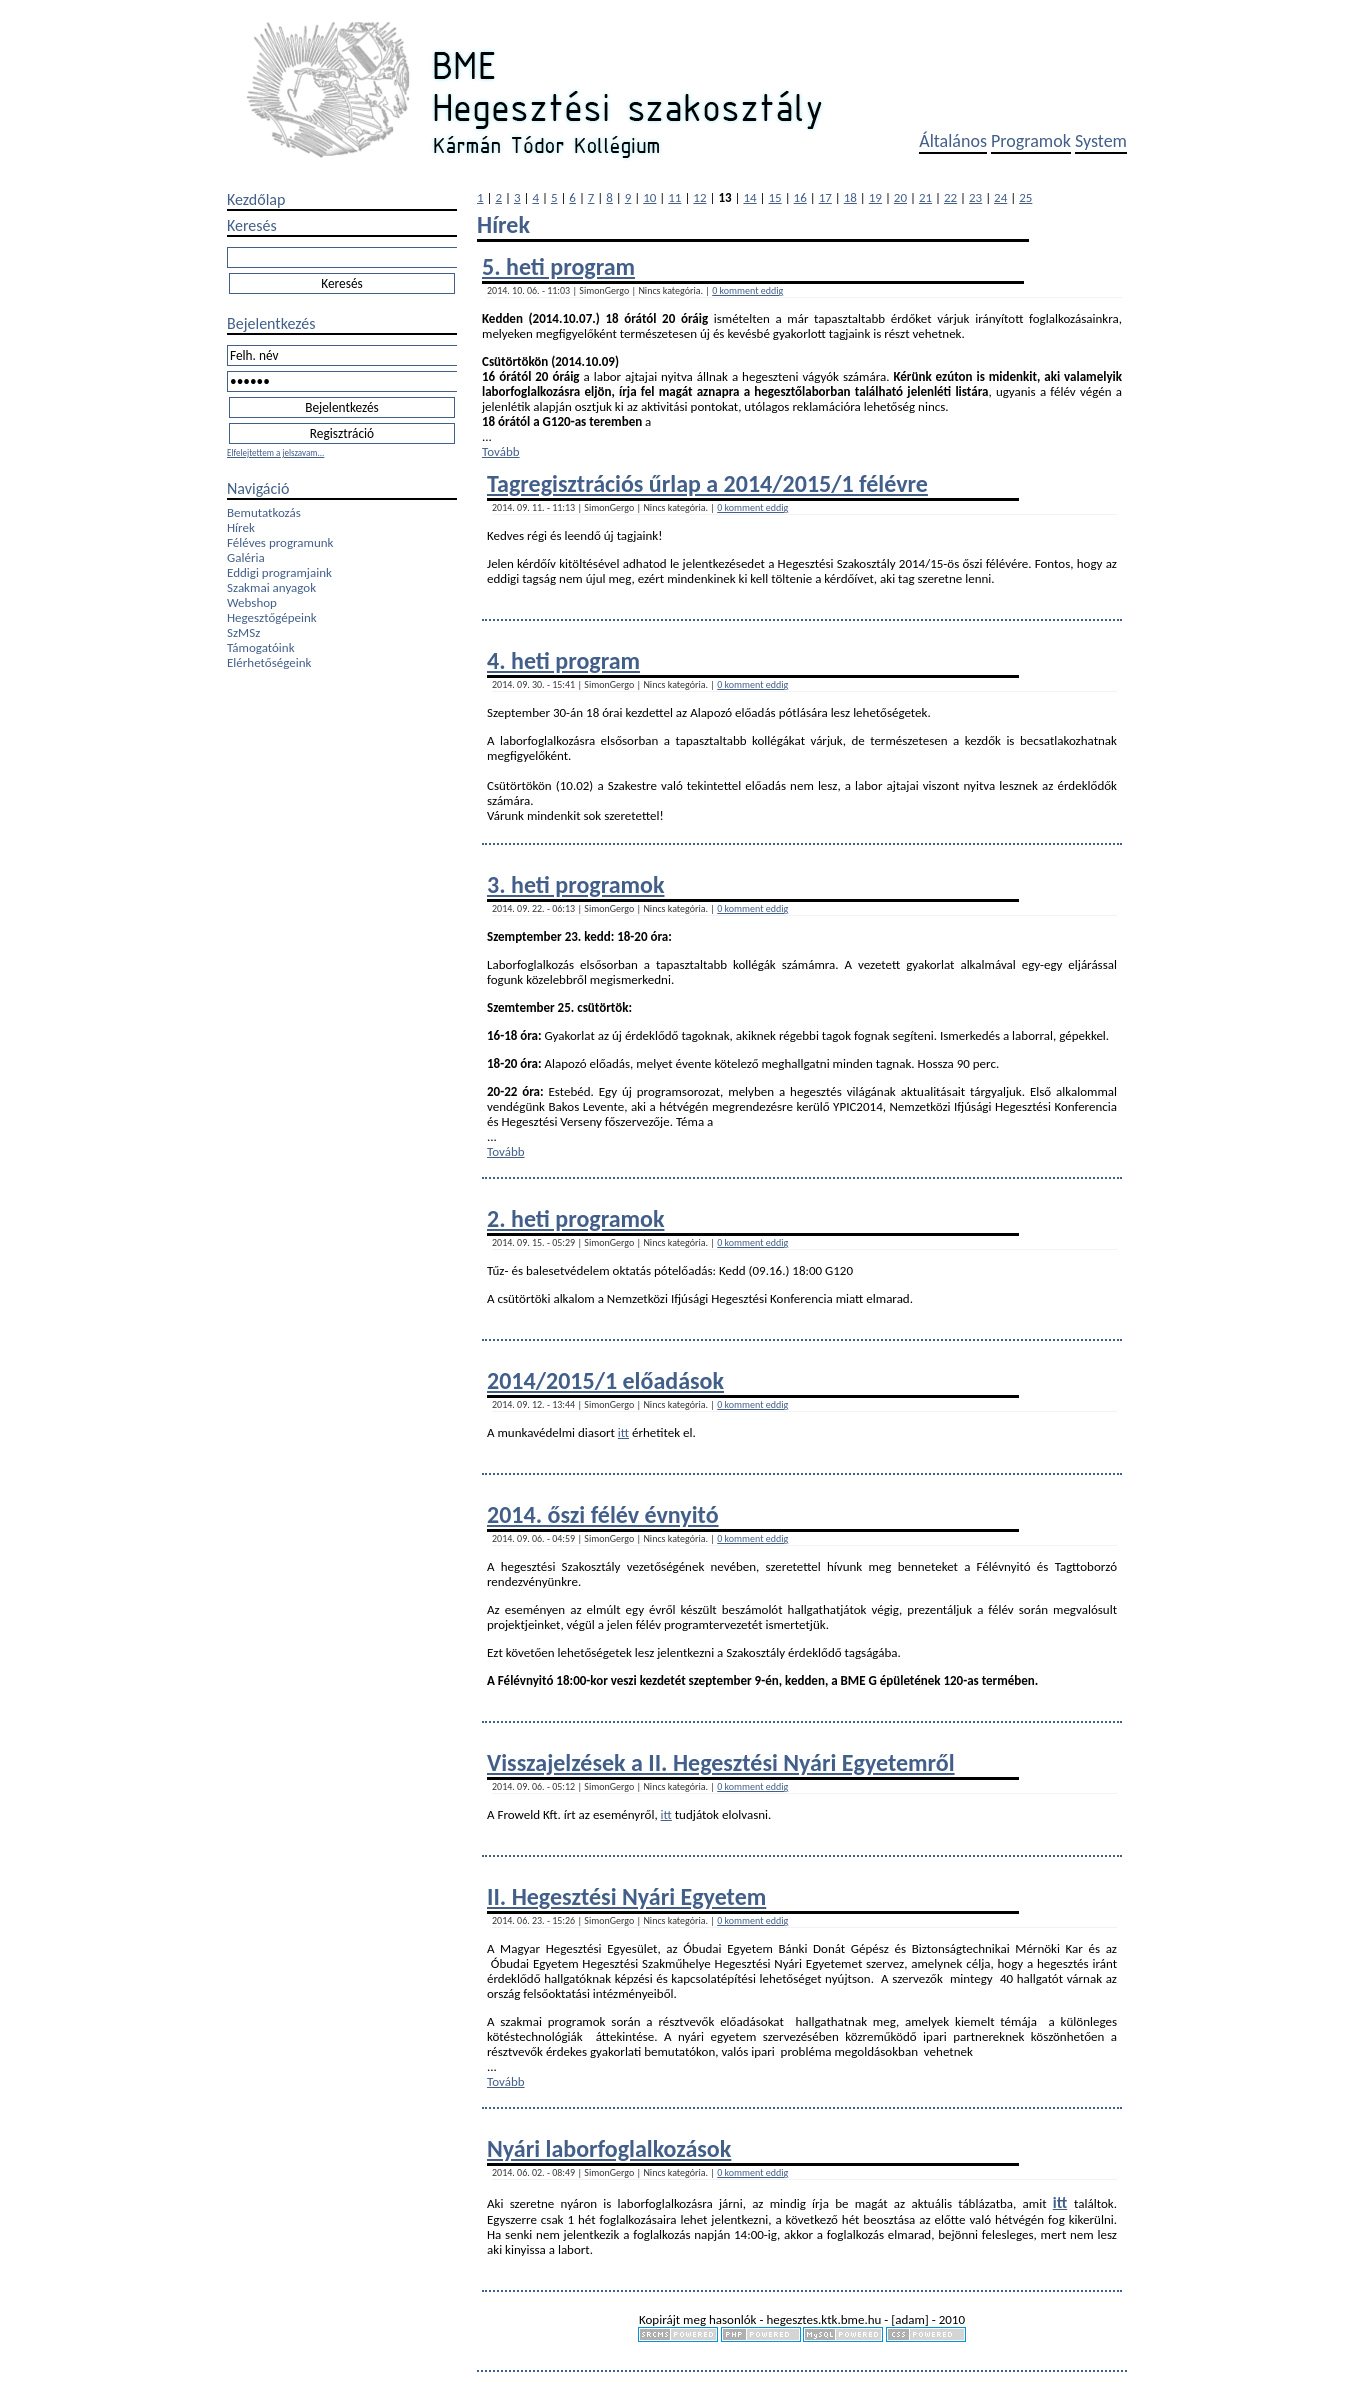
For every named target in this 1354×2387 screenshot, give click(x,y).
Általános (953, 141)
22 (950, 197)
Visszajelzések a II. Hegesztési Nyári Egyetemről (721, 1762)
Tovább (501, 451)
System (1101, 141)
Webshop (252, 602)
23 (975, 197)
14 (749, 197)
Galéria (246, 557)
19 (875, 197)
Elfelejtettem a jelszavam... (275, 452)
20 (900, 197)
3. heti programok (575, 884)
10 (649, 197)
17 (825, 197)
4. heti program (563, 660)
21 (925, 197)
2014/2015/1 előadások (605, 1380)
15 (775, 197)
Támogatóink (261, 647)
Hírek (241, 527)
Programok (1031, 141)
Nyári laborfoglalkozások (609, 2148)
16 (800, 197)
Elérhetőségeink (269, 662)
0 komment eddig (747, 290)
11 (674, 197)
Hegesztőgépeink (272, 617)
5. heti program (558, 266)
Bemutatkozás (264, 512)
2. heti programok (575, 1218)
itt (623, 1432)
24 (1000, 197)
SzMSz (243, 632)
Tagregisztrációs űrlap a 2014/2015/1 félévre (707, 483)
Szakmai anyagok (271, 587)
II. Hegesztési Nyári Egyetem (626, 1896)
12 (699, 197)
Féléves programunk (280, 542)
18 (850, 197)
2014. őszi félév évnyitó (603, 1514)
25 (1025, 197)
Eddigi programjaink (279, 572)
